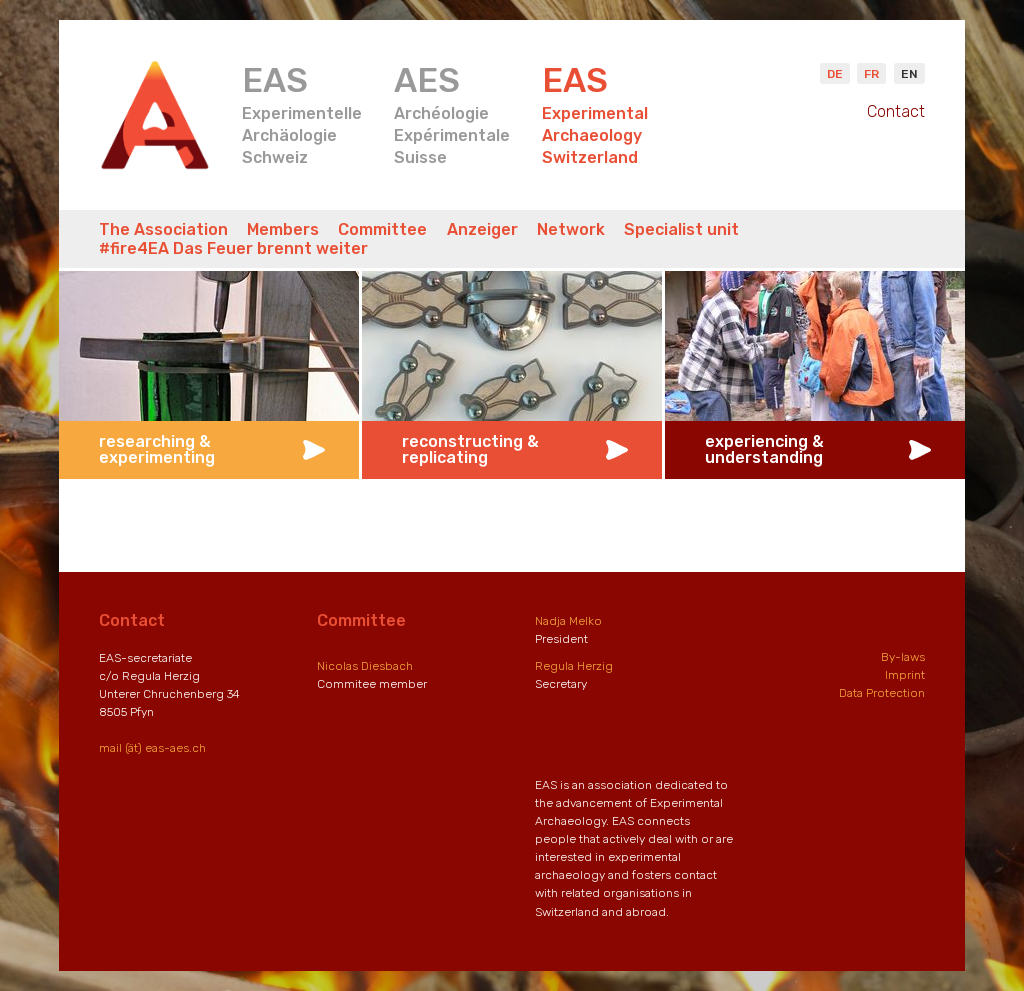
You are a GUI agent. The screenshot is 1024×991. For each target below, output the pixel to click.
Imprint (905, 675)
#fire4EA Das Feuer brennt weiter (233, 248)
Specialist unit (681, 229)
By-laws (903, 657)
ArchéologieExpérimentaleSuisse (452, 113)
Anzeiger (482, 229)
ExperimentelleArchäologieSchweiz (302, 113)
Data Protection (882, 693)
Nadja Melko (568, 621)
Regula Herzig (574, 666)
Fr (871, 74)
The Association (163, 229)
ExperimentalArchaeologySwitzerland (595, 113)
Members (283, 229)
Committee (382, 229)
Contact (896, 111)
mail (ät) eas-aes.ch (152, 748)
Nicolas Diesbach (365, 666)
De (835, 74)
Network (571, 229)
